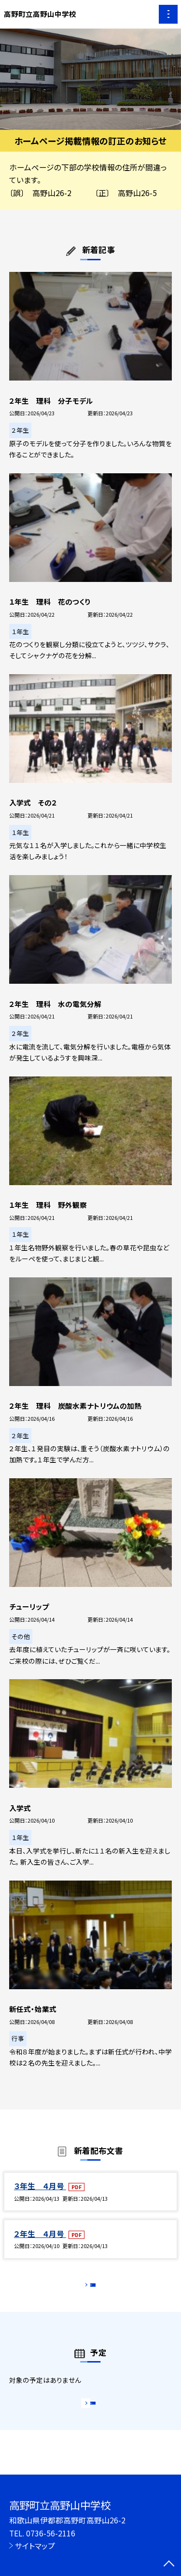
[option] (90, 79)
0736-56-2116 (50, 2533)
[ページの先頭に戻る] (169, 2564)
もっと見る (86, 2287)
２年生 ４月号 (40, 2233)
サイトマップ (35, 2545)
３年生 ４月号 (40, 2185)
